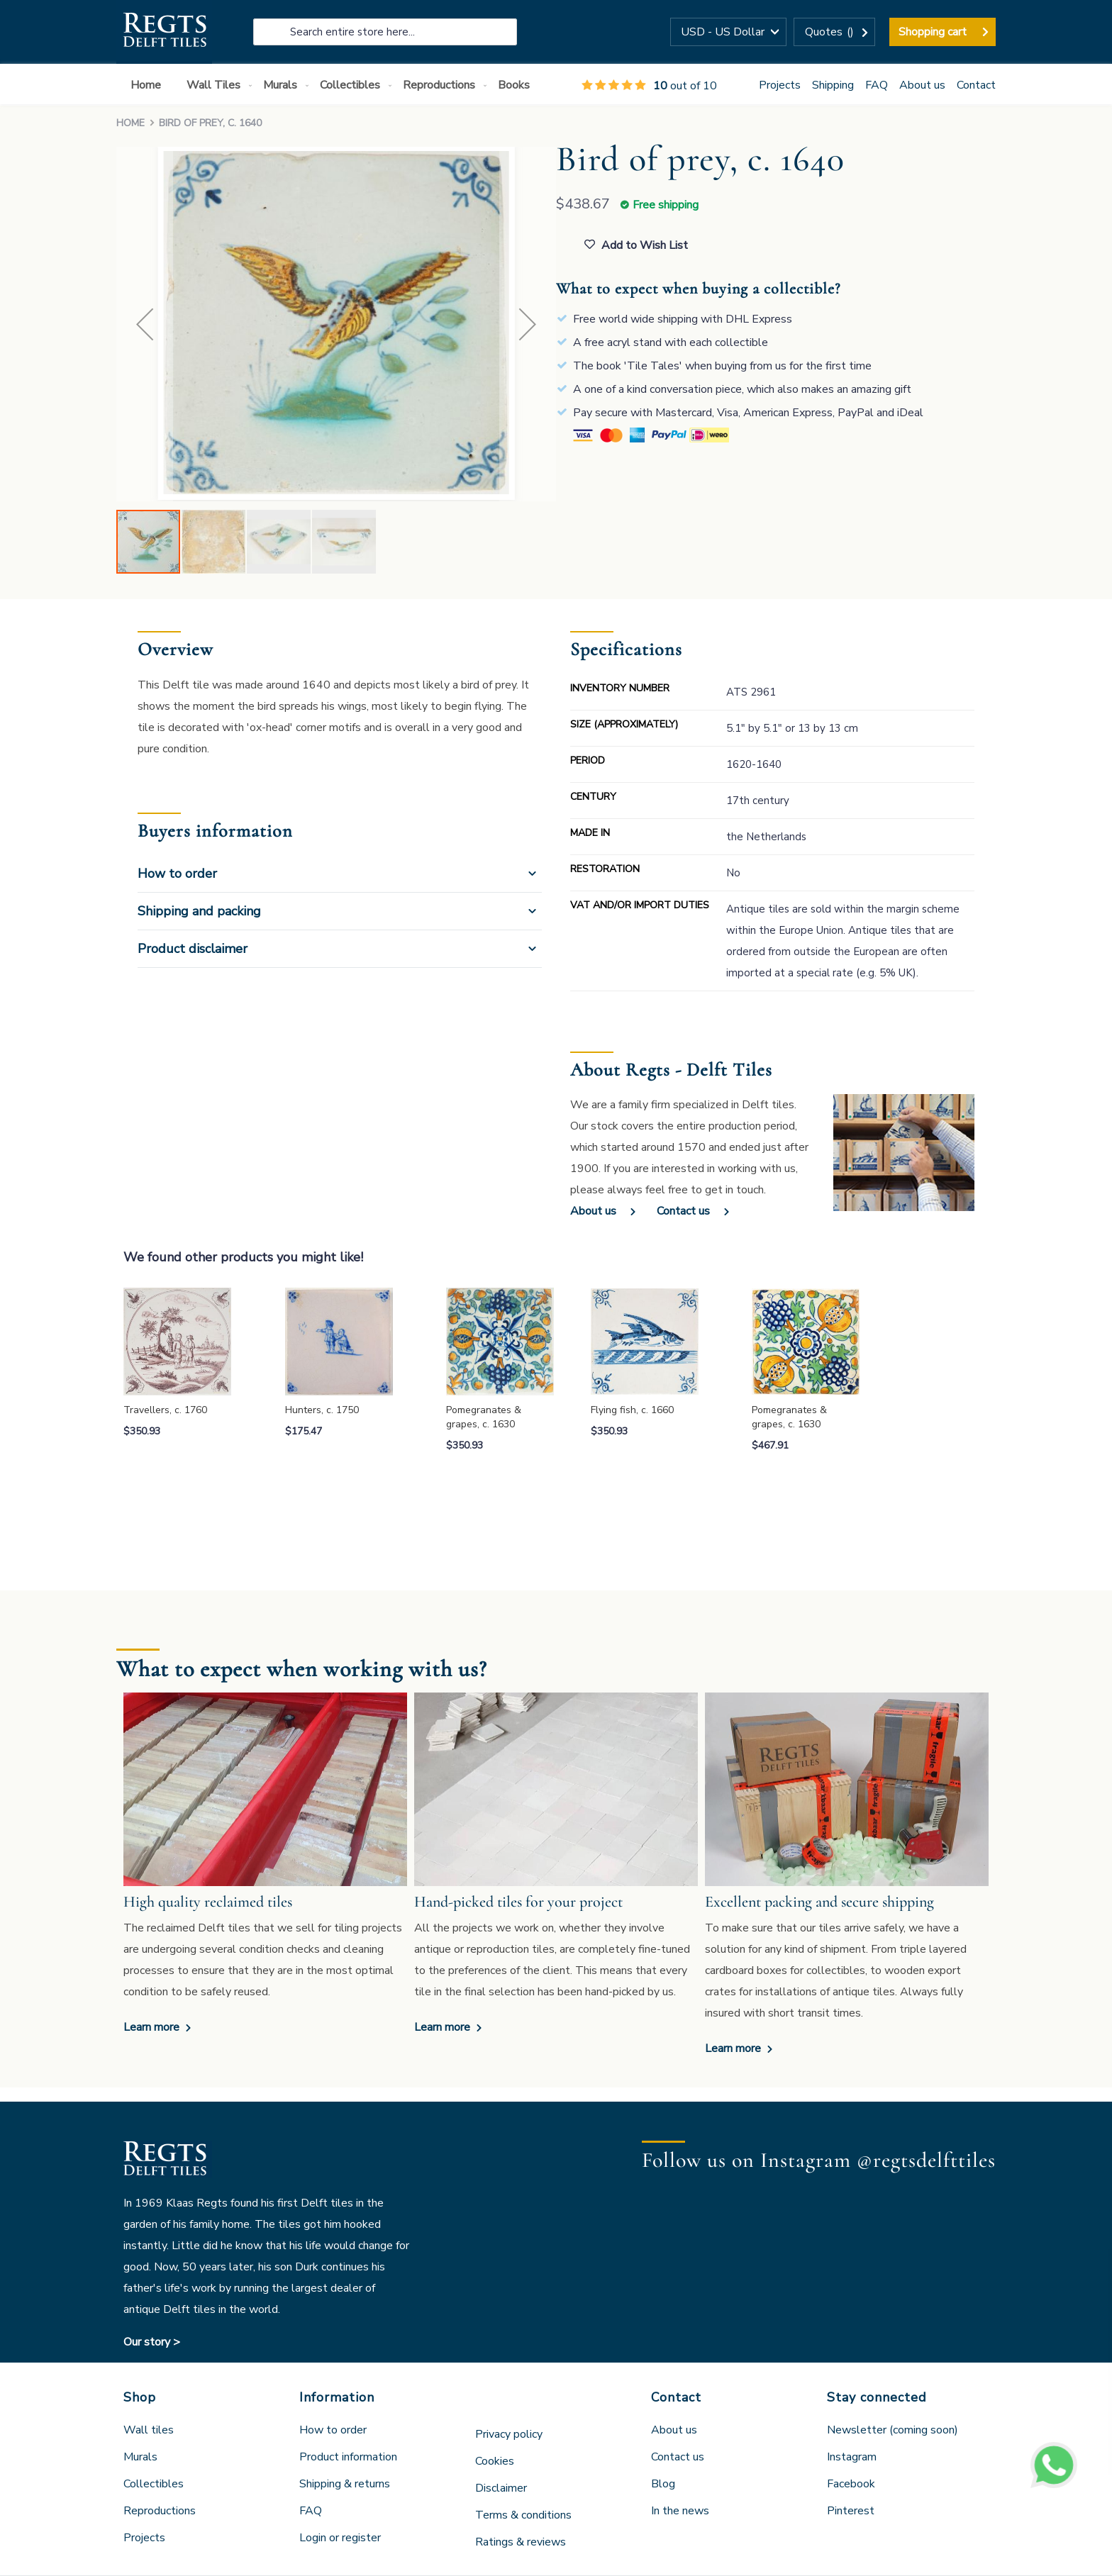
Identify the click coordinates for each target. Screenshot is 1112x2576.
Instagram (852, 2457)
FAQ (876, 85)
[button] (728, 31)
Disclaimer (501, 2488)
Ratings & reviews (520, 2542)
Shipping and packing (199, 911)
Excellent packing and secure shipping (819, 1901)
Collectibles (153, 2484)
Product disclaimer (193, 948)
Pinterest (850, 2511)
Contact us (683, 1211)
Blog (663, 2484)
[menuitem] (148, 85)
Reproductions (159, 2511)
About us (922, 85)
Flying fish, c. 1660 (632, 1410)
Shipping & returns (344, 2484)
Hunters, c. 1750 (322, 1410)
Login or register (340, 2538)
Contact (976, 85)
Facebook (851, 2484)
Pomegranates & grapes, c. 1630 (483, 1417)
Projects (780, 85)
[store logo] (164, 32)
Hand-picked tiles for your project (518, 1901)
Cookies (494, 2461)
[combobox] (385, 31)
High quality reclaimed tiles (207, 1901)
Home (130, 123)
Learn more (152, 2027)
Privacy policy (509, 2434)
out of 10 (649, 86)
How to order (177, 873)
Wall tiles (148, 2430)
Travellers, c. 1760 (165, 1410)
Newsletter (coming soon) (892, 2430)
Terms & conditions (523, 2515)
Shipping (833, 85)
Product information (348, 2457)
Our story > (151, 2342)
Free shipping (666, 205)
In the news (680, 2511)
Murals (140, 2457)
